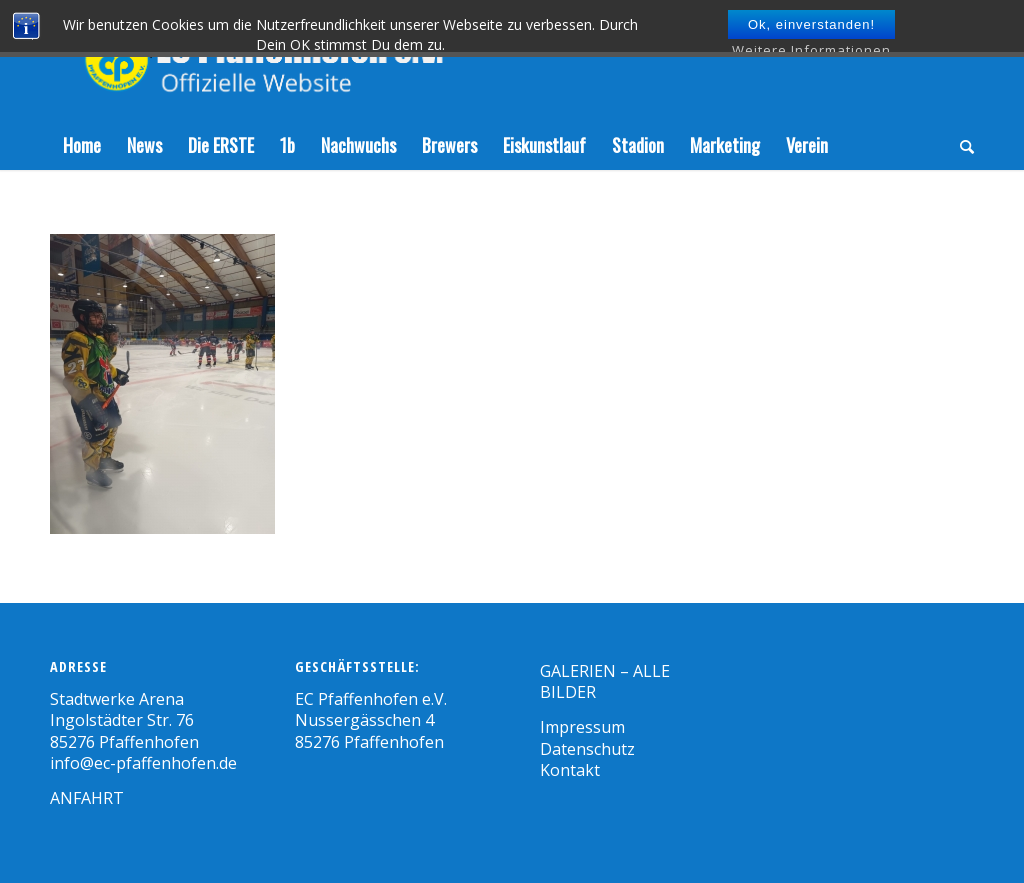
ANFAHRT (87, 798)
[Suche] (960, 145)
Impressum (582, 727)
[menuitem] (82, 145)
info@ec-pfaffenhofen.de (143, 763)
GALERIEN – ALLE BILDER (605, 681)
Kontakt (570, 770)
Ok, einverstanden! (811, 24)
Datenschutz (587, 749)
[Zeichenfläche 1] (277, 60)
